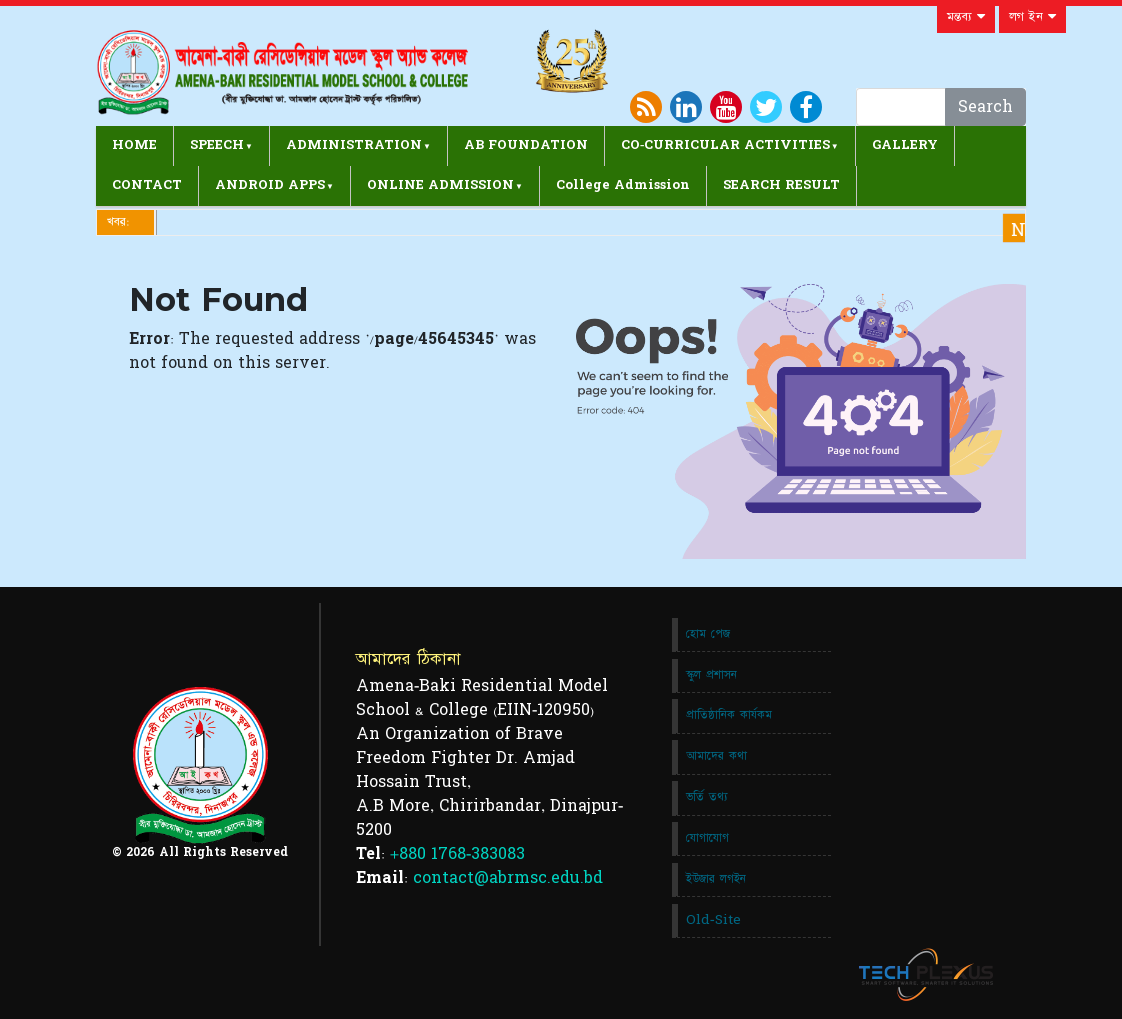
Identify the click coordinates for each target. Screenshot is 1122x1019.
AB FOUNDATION (526, 145)
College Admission (623, 185)
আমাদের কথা (716, 756)
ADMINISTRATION (354, 145)
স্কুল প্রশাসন (711, 675)
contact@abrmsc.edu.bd (508, 878)
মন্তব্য (966, 17)
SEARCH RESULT (781, 185)
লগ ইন (1032, 17)
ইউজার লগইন (716, 879)
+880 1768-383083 (457, 854)
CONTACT (147, 185)
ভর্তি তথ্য (707, 797)
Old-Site (713, 920)
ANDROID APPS (270, 185)
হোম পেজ (708, 634)
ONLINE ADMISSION (440, 185)
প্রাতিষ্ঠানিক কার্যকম (729, 715)
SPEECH (217, 145)
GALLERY (905, 145)
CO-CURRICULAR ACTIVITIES (725, 145)
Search (985, 107)
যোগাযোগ (707, 838)
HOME (134, 145)
